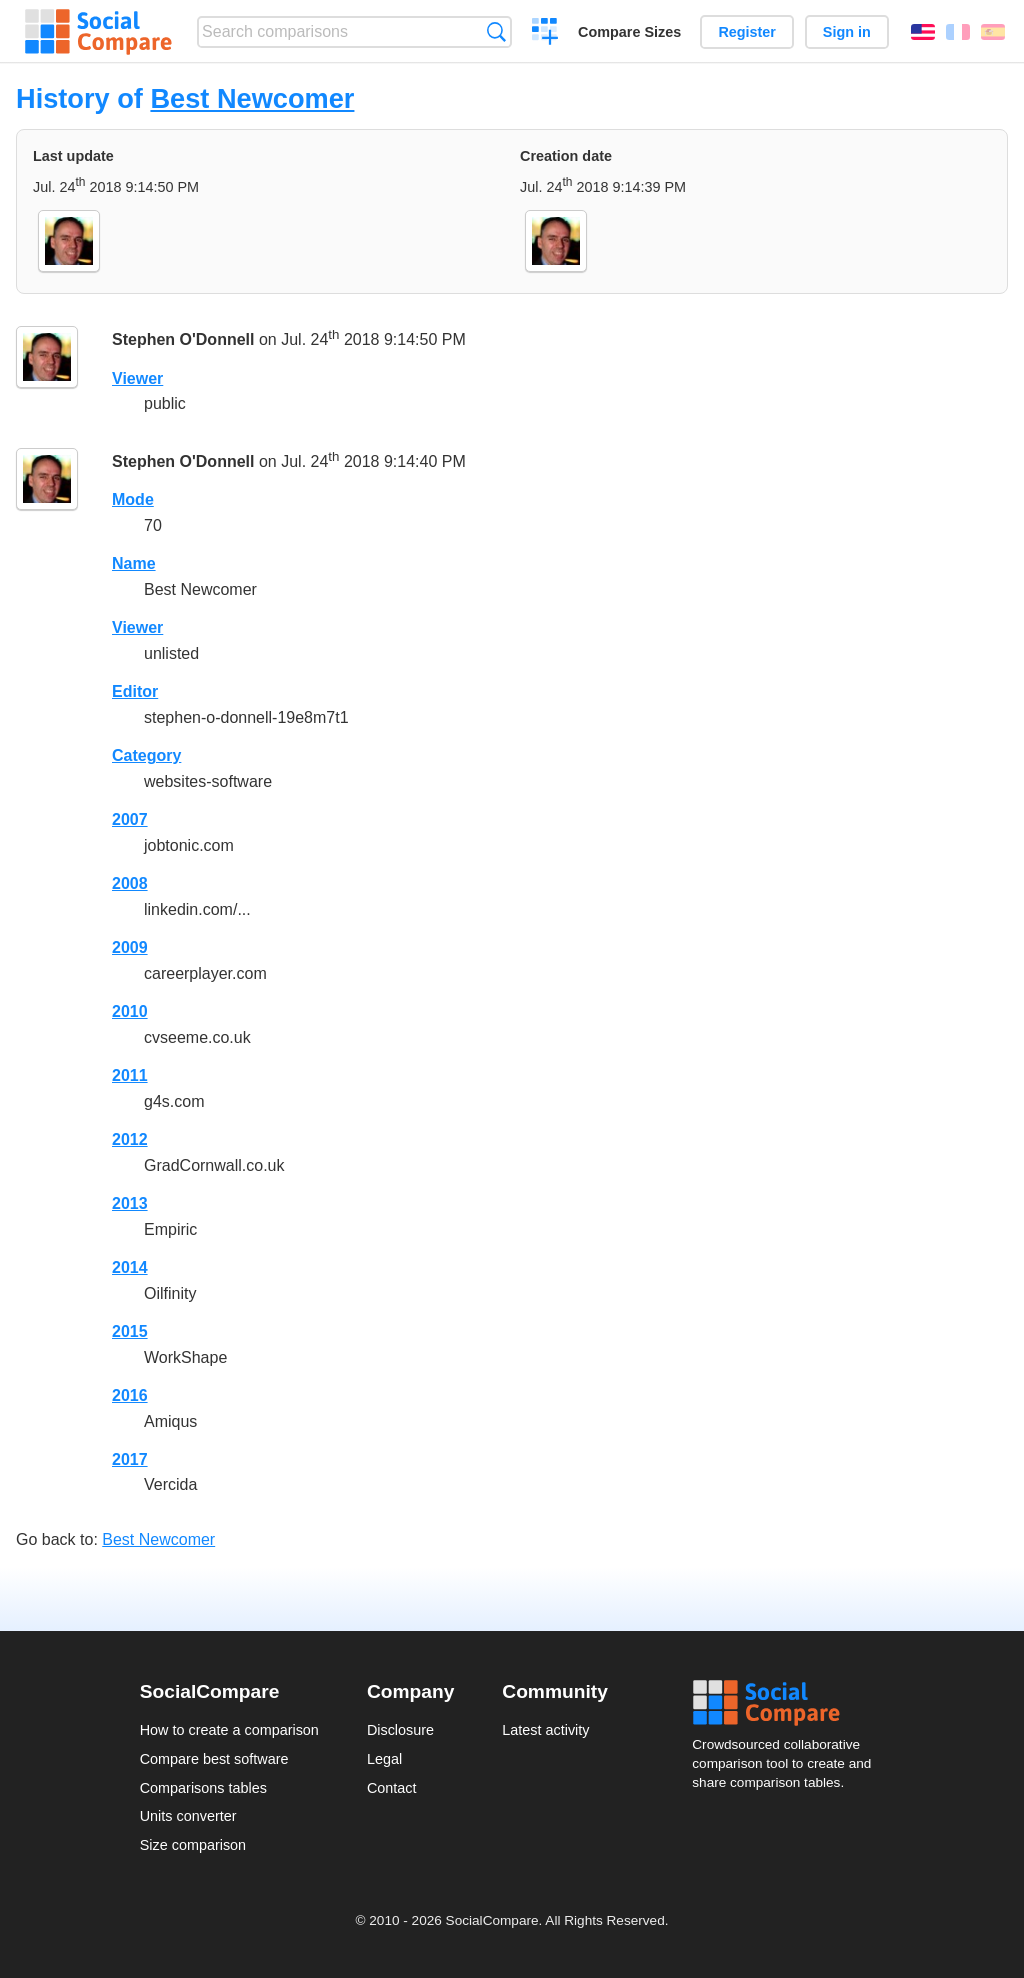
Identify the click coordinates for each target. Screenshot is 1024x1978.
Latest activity (545, 1730)
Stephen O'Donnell (183, 339)
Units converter (188, 1816)
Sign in (847, 32)
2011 (130, 1075)
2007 (130, 819)
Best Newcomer (252, 98)
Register (747, 32)
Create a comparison (545, 34)
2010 (130, 1011)
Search (496, 31)
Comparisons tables (203, 1788)
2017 (130, 1459)
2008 (130, 883)
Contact (392, 1788)
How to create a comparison (229, 1730)
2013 (130, 1203)
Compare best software (214, 1759)
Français (958, 32)
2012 (130, 1139)
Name (134, 563)
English (923, 32)
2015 (130, 1331)
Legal (384, 1759)
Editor (135, 691)
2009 (130, 947)
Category (146, 755)
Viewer (137, 378)
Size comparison (193, 1845)
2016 (130, 1395)
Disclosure (400, 1730)
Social (788, 1703)
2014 (130, 1267)
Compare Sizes (629, 32)
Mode (133, 499)
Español (993, 32)
